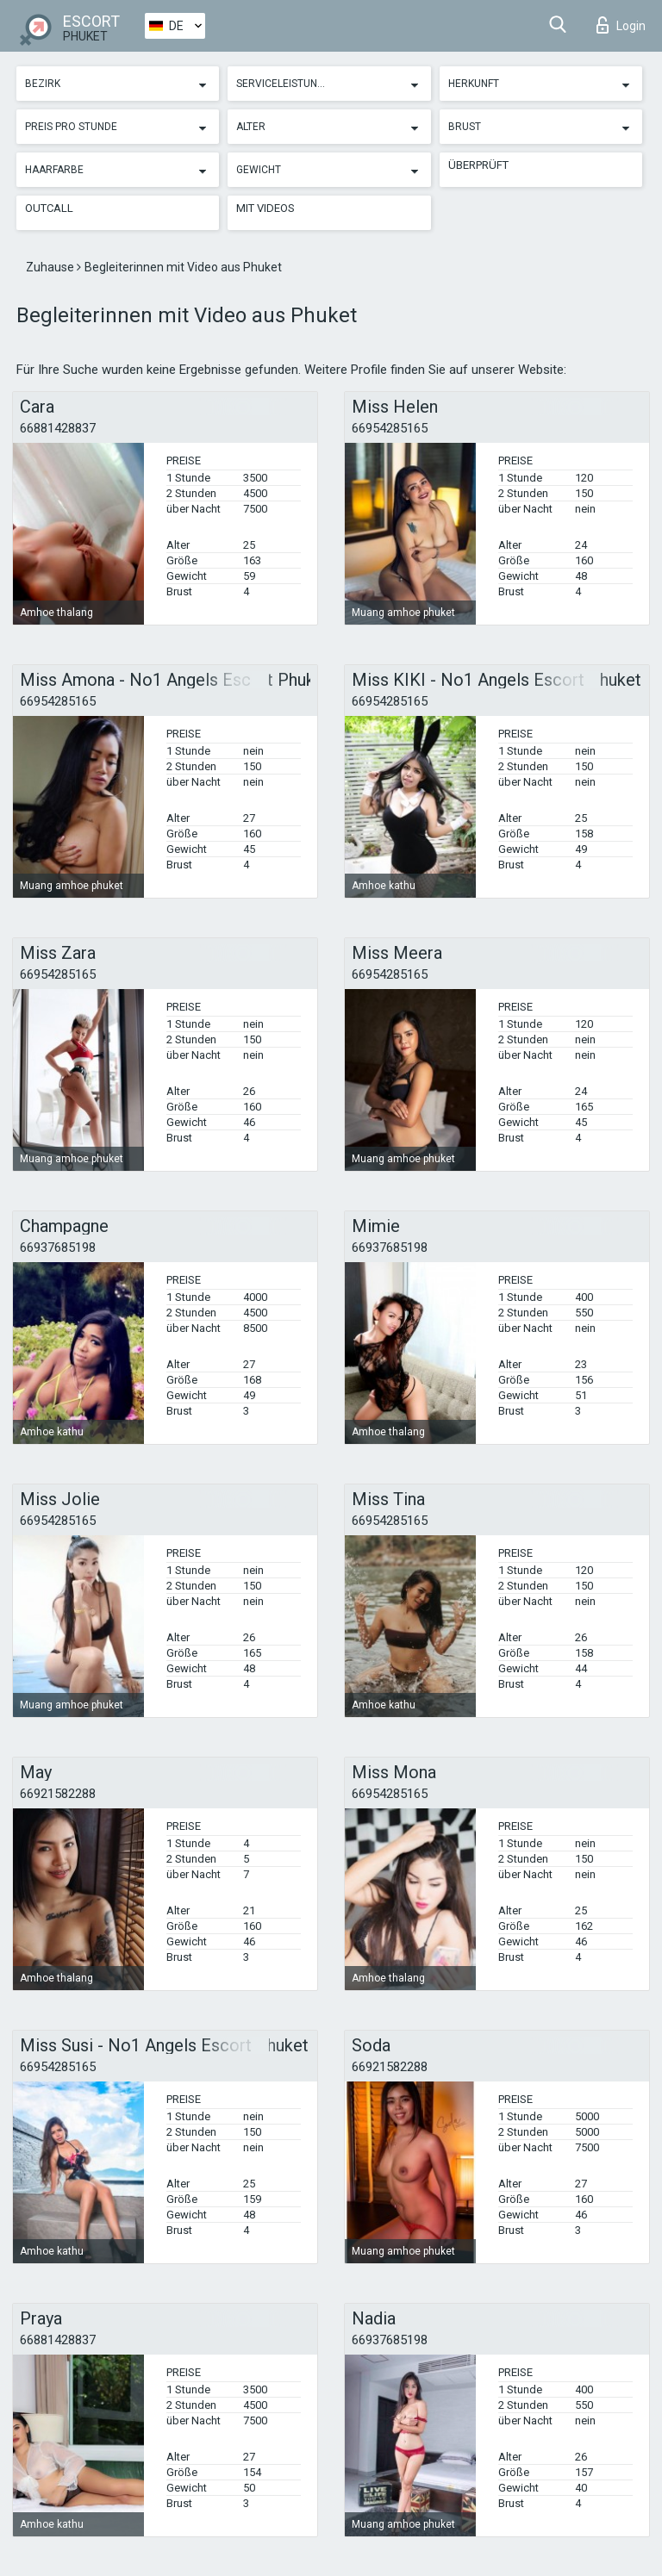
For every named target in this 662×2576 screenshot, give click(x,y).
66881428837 (58, 428)
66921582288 (58, 1793)
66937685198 (58, 1247)
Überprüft (478, 165)
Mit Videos (265, 208)
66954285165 (390, 428)
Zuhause (51, 267)
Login (621, 25)
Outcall (49, 208)
